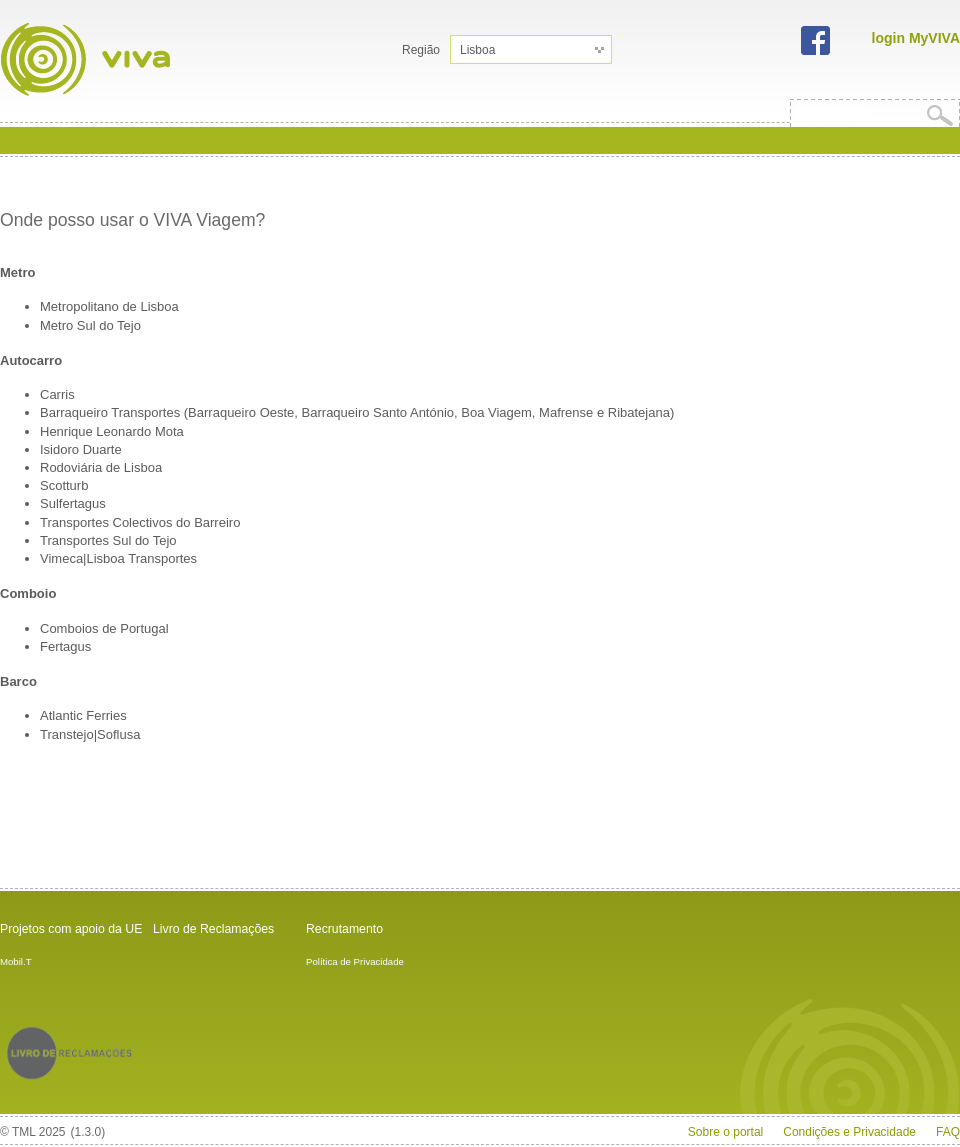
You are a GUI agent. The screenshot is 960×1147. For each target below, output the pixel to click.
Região (421, 50)
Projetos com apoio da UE (71, 929)
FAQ (948, 1132)
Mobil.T (16, 961)
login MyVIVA (916, 38)
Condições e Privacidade (849, 1132)
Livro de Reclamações (213, 929)
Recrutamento (344, 929)
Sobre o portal (725, 1132)
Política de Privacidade (355, 961)
